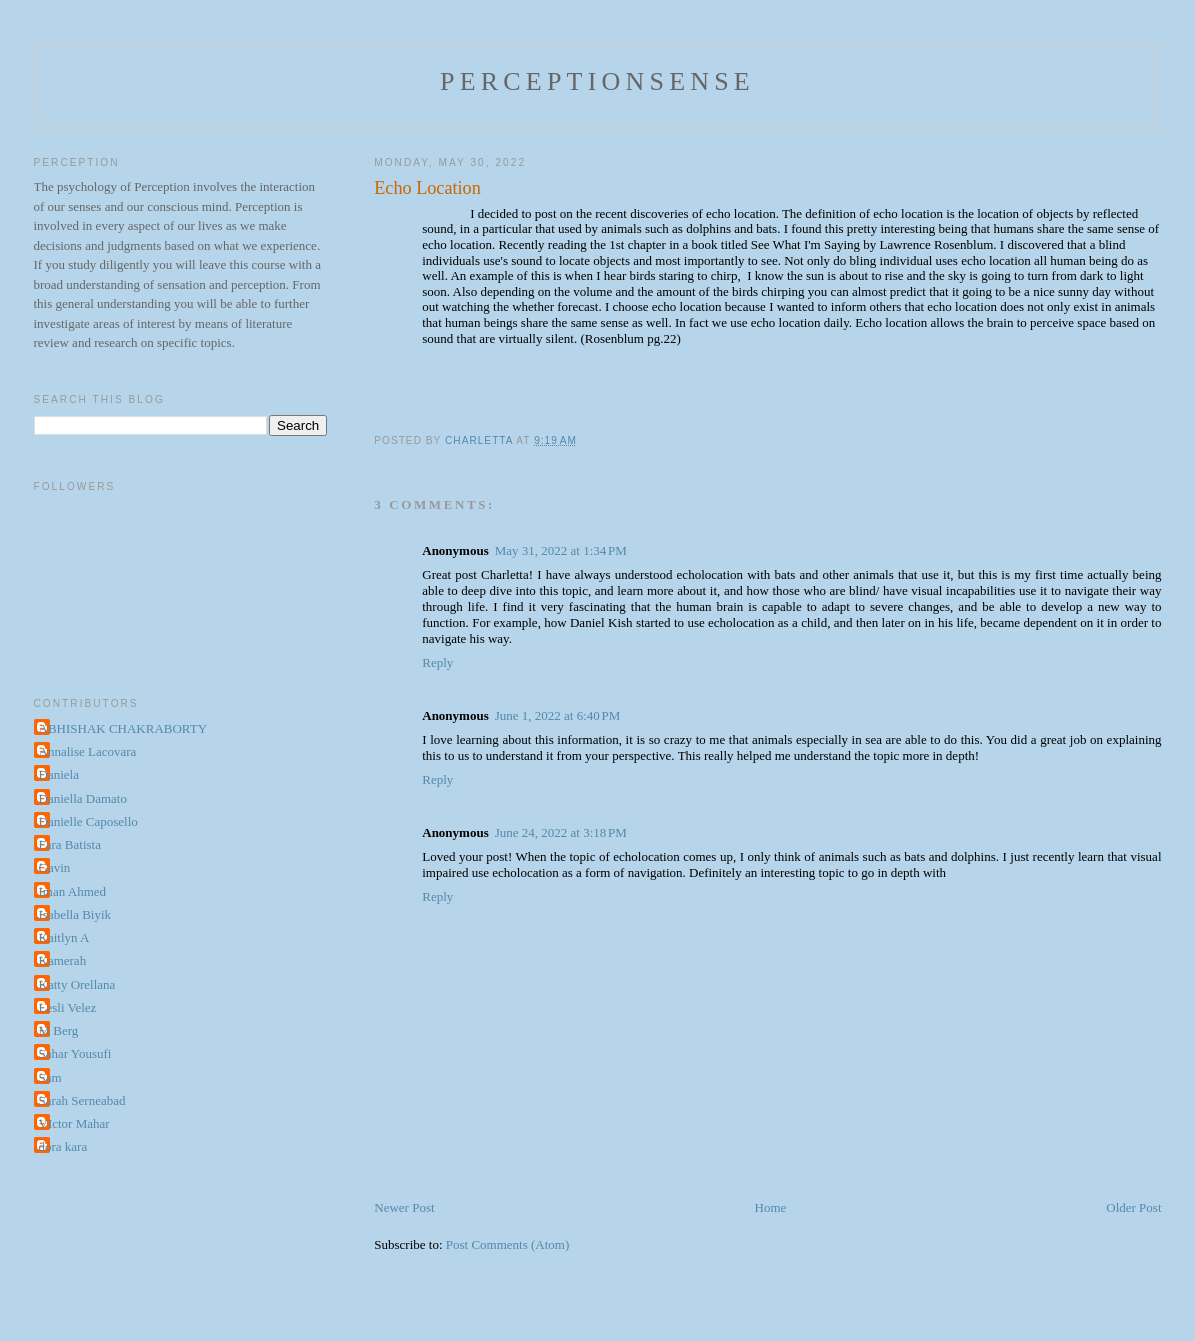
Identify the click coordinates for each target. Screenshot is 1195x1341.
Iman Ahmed (73, 891)
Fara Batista (70, 844)
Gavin (55, 867)
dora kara (63, 1146)
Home (771, 1207)
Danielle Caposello (88, 821)
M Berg (59, 1030)
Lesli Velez (68, 1007)
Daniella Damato (83, 798)
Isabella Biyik (75, 914)
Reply (437, 662)
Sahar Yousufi (75, 1053)
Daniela (59, 774)
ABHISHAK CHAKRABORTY (123, 728)
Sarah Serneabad (82, 1100)
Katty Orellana (77, 984)
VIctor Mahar (74, 1123)
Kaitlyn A (64, 937)
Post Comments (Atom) (508, 1244)
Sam (50, 1077)
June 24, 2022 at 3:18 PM (561, 832)
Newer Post (404, 1207)
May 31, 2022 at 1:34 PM (561, 550)
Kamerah (63, 960)
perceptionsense (597, 81)
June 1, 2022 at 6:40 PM (558, 715)
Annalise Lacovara (88, 751)
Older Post (1133, 1207)
